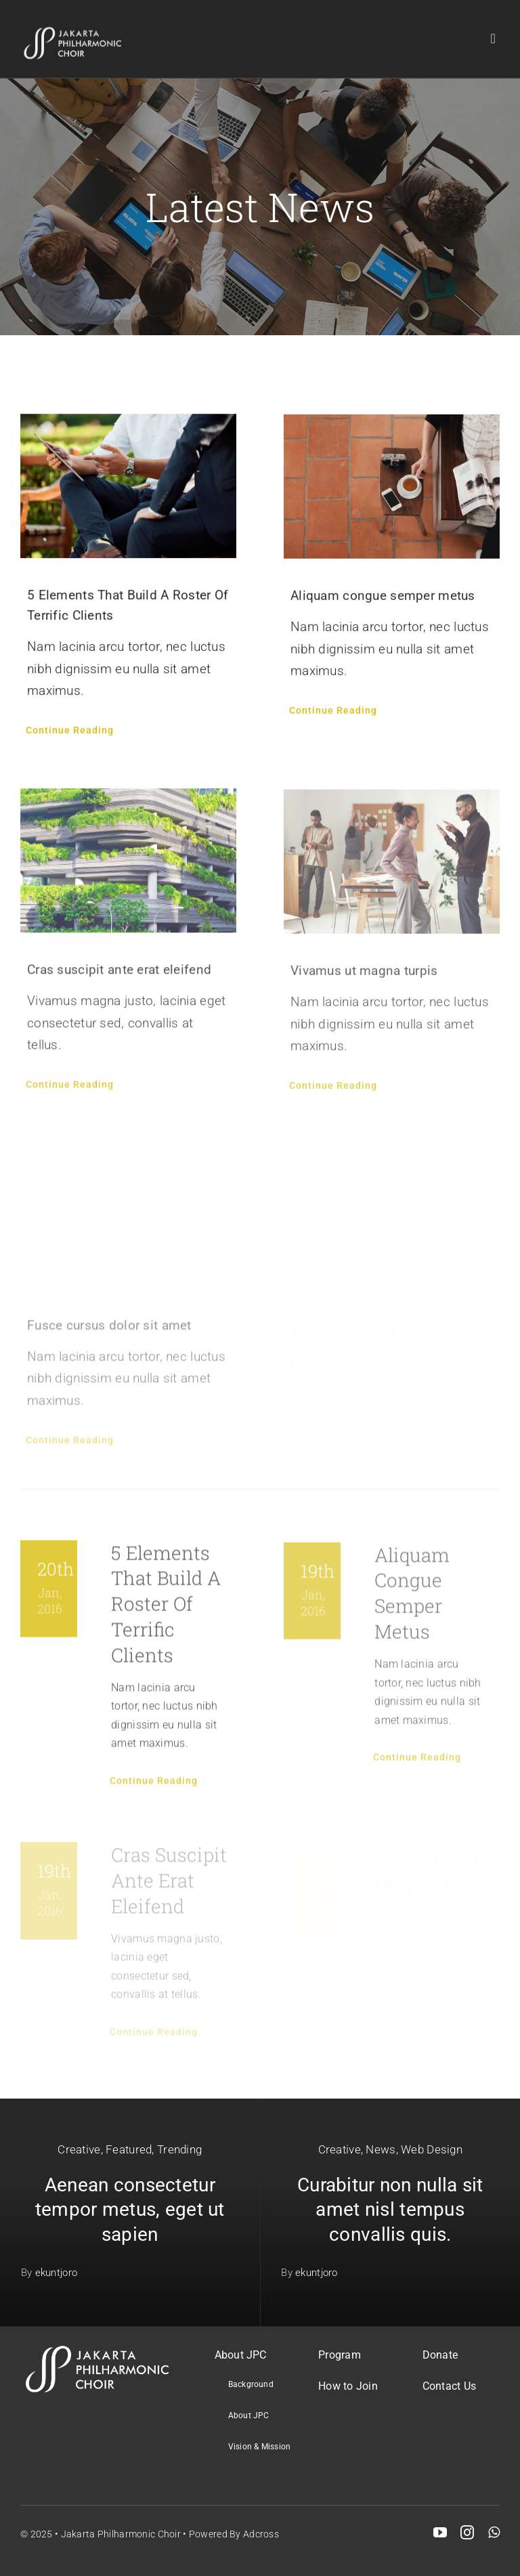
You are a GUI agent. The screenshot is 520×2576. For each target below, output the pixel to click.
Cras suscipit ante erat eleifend (119, 976)
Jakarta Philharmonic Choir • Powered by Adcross (170, 2534)
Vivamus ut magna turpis (364, 977)
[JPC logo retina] (73, 27)
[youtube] (440, 2532)
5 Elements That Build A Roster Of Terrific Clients (166, 1610)
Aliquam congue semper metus (382, 598)
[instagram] (467, 2532)
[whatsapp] (494, 2532)
